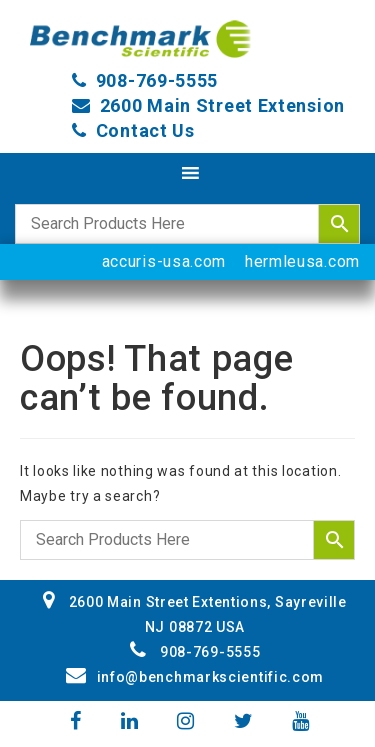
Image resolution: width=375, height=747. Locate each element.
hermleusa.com (302, 261)
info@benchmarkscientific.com (195, 677)
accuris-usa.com (164, 261)
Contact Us (145, 130)
